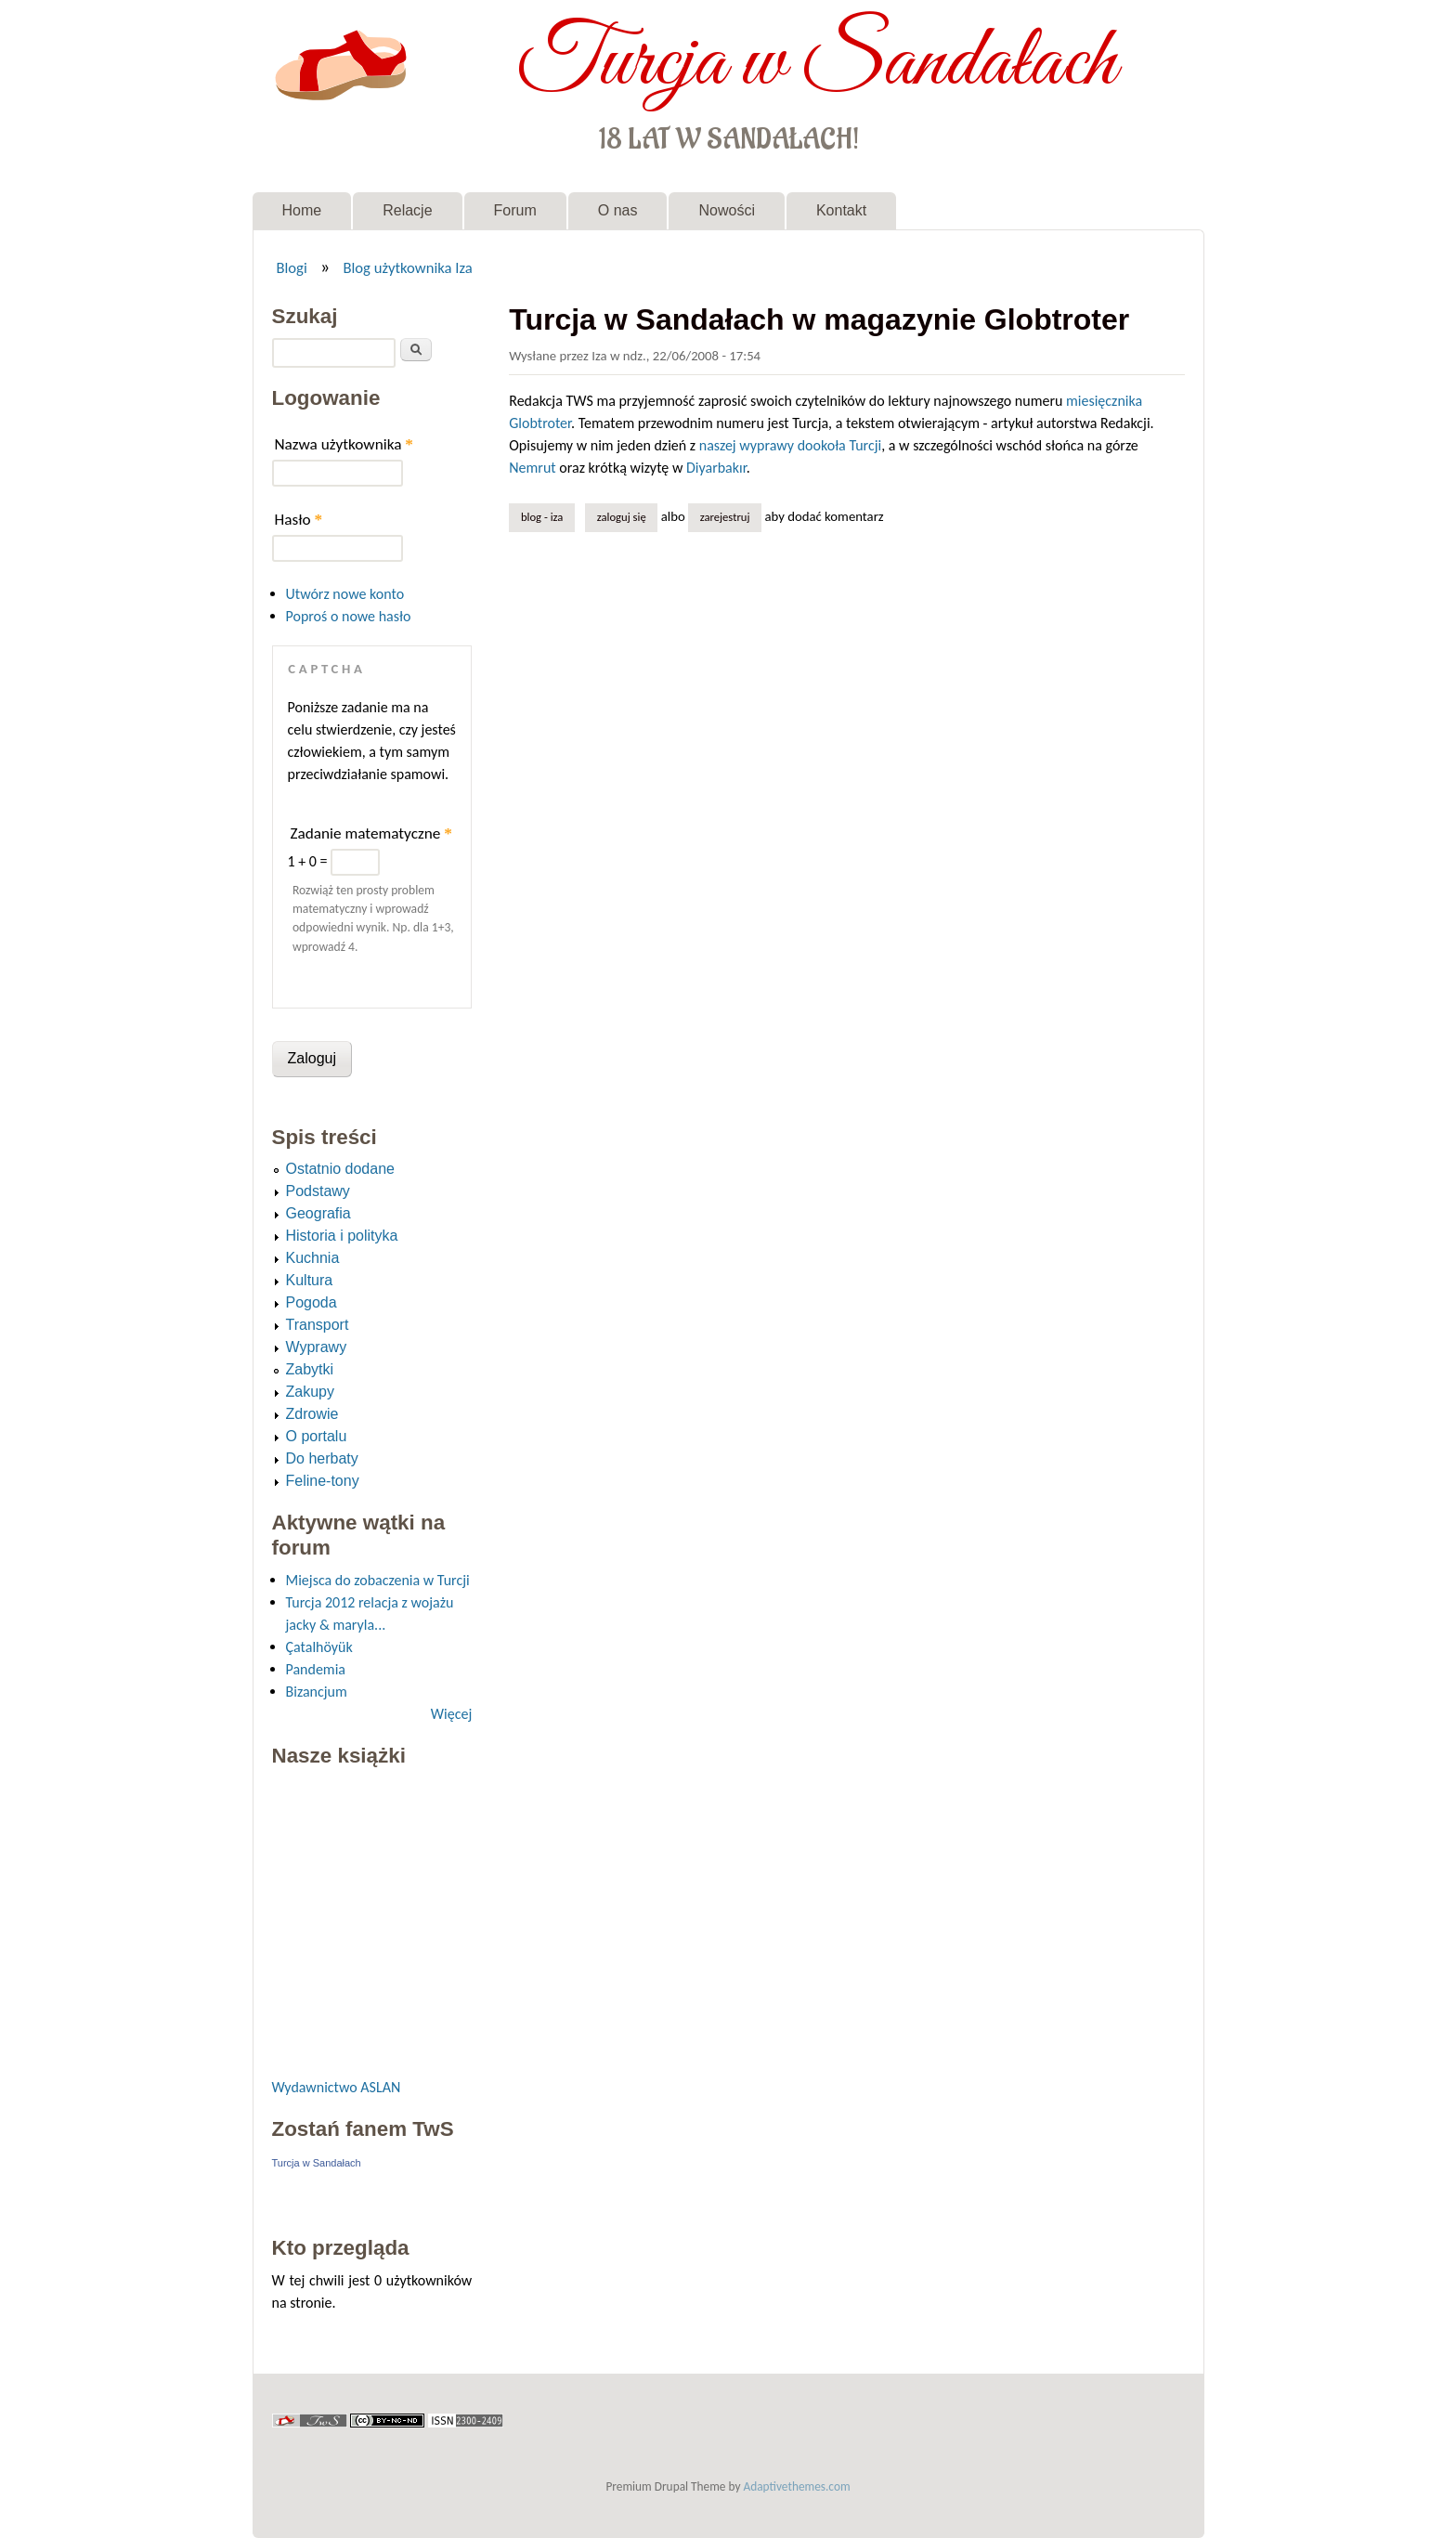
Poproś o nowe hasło (348, 616)
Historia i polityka (342, 1235)
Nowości (726, 210)
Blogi (291, 267)
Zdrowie (312, 1414)
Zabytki (310, 1369)
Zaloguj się (621, 517)
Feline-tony (322, 1481)
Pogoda (311, 1302)
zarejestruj (725, 517)
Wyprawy (316, 1347)
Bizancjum (316, 1691)
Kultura (309, 1280)
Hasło (299, 519)
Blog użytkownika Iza (407, 267)
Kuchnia (313, 1258)
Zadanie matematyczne (371, 833)
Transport (317, 1325)
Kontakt (841, 210)
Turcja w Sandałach (816, 63)
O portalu (316, 1436)
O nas (618, 210)
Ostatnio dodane (340, 1169)
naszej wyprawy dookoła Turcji (790, 445)
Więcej (451, 1714)
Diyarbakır (716, 467)
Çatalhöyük (319, 1647)
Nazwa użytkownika (344, 444)
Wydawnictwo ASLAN (336, 2087)
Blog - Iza (542, 517)
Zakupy (310, 1391)
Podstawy (318, 1191)
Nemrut (532, 467)
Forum (515, 210)
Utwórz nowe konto (345, 594)
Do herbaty (322, 1458)
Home (302, 210)
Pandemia (315, 1669)
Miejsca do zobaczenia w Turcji (378, 1580)
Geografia (318, 1213)
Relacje (407, 210)
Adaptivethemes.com (797, 2486)
